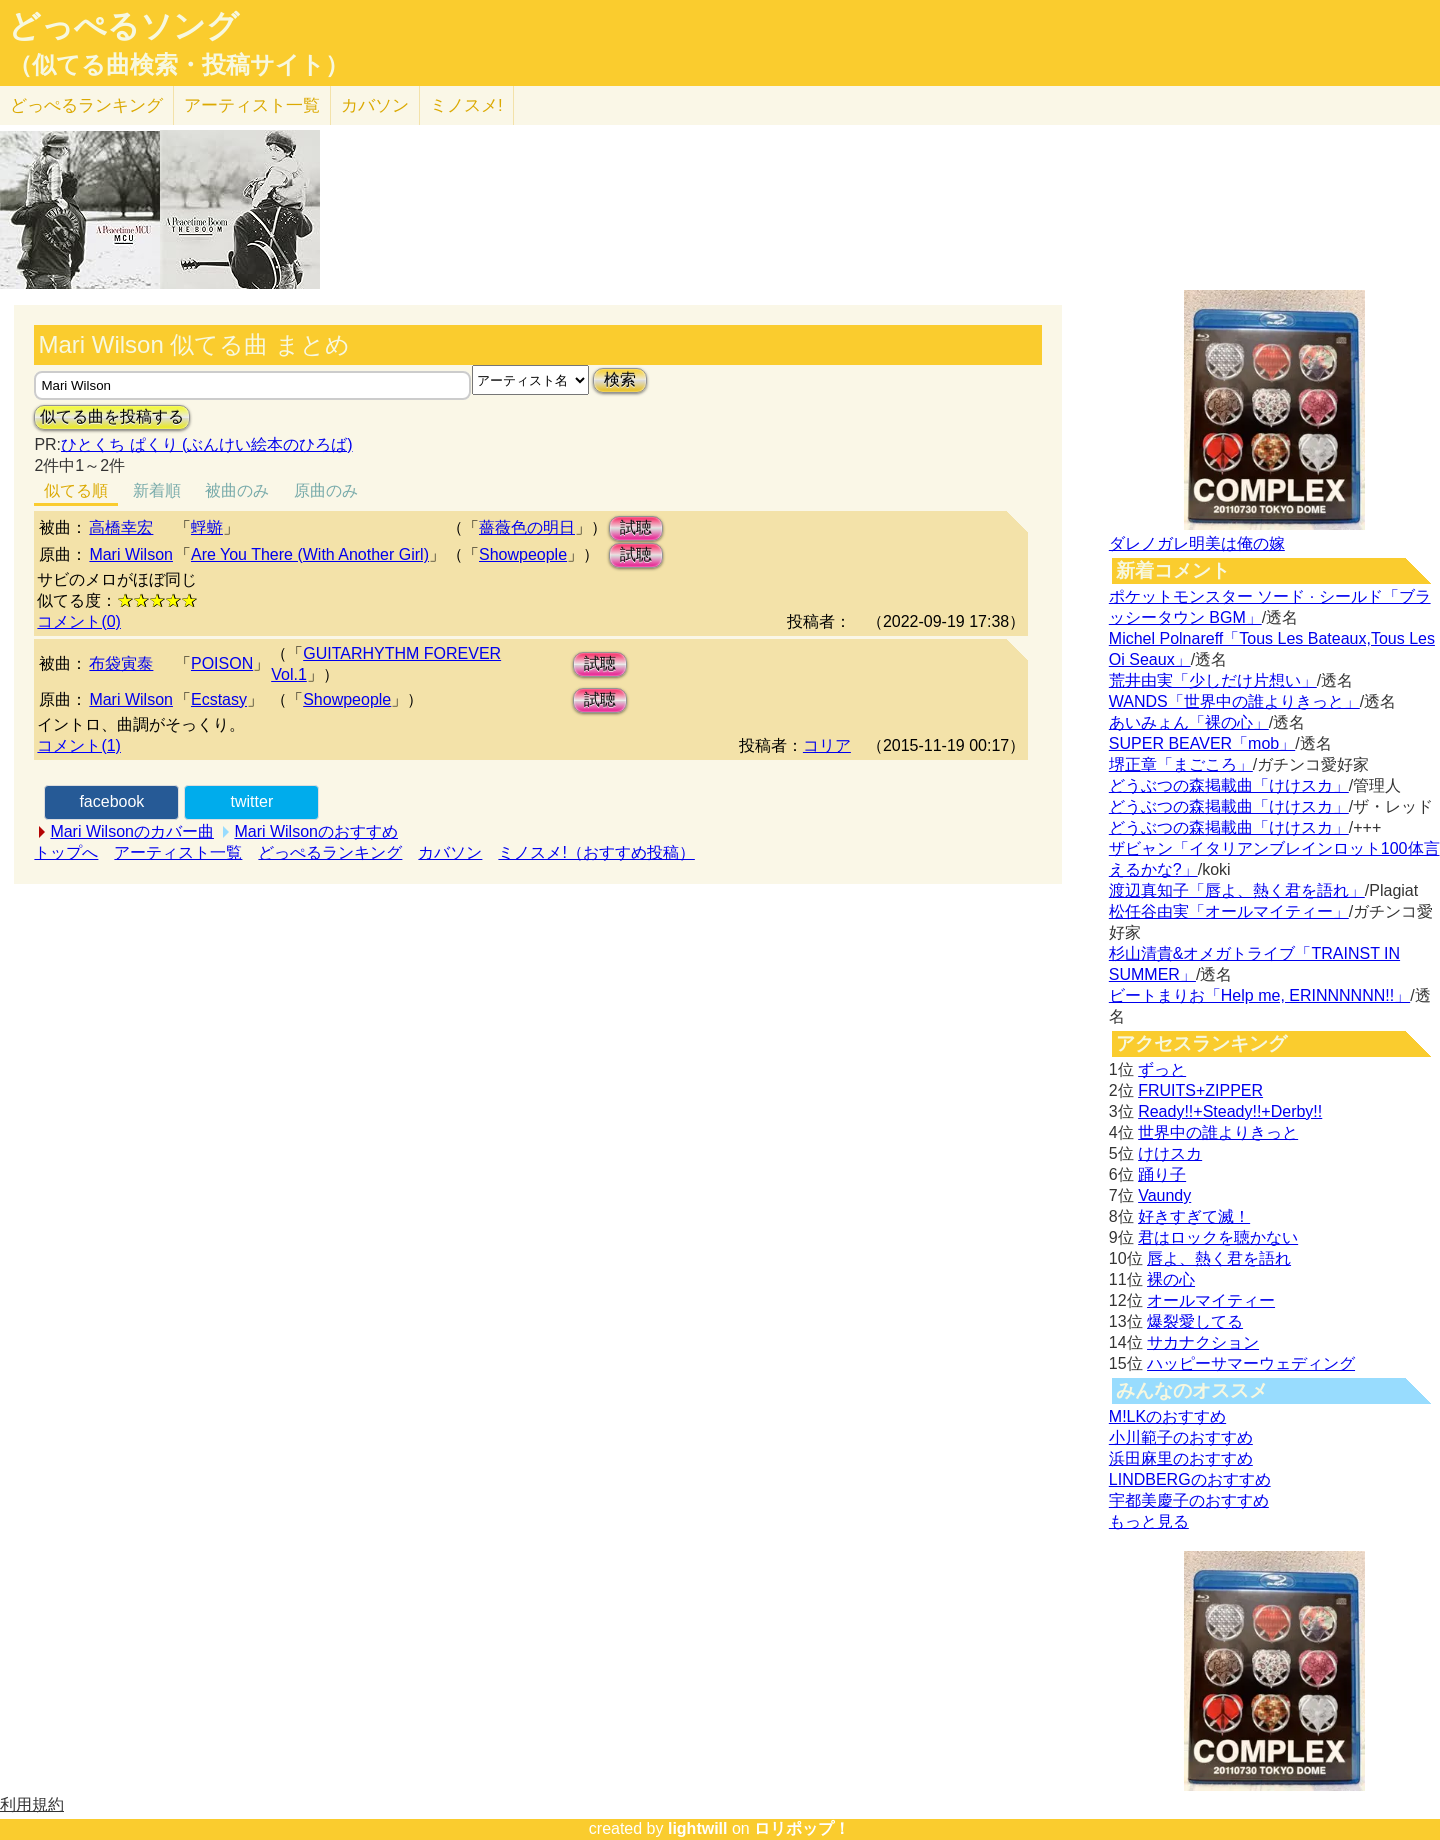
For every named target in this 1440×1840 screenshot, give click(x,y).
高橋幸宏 (121, 527)
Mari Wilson (131, 554)
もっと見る (1149, 1521)
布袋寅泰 (121, 663)
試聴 (636, 527)
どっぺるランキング (330, 852)
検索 (620, 379)
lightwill (698, 1828)
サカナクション (1203, 1342)
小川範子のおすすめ (1181, 1437)
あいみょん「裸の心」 (1189, 722)
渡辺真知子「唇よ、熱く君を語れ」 (1237, 890)
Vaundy (1164, 1195)
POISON (222, 663)
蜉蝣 (207, 527)
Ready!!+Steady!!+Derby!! (1230, 1111)
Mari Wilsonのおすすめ (316, 831)
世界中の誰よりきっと (1218, 1132)
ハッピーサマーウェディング (1251, 1363)
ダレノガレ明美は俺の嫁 (1197, 543)
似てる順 (76, 490)
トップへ (66, 852)
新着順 (157, 490)
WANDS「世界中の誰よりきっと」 (1234, 701)
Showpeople (523, 554)
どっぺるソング (123, 26)
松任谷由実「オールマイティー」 (1229, 911)
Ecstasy (219, 699)
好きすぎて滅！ (1194, 1216)
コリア (827, 745)
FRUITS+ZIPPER (1200, 1090)
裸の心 (1171, 1279)
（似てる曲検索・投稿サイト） (178, 65)
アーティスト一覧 (178, 852)
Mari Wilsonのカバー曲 (132, 831)
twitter (252, 801)
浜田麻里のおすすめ (1181, 1458)
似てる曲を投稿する (112, 416)
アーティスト (252, 105)
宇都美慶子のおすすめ (1189, 1500)
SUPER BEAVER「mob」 (1202, 743)
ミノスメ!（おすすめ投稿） (596, 852)
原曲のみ (326, 490)
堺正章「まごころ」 (1181, 764)
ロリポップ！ (802, 1828)
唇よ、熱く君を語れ (1219, 1258)
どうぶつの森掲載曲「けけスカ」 (1229, 785)
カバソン (375, 105)
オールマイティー (1211, 1300)
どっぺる (86, 105)
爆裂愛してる (1195, 1321)
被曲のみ (237, 490)
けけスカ (1170, 1153)
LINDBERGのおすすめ (1190, 1479)
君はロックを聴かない (1218, 1237)
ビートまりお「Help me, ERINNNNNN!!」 (1259, 995)
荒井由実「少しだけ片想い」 (1213, 680)
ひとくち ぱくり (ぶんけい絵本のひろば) (207, 444)
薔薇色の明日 (527, 527)
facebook (111, 801)
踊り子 (1162, 1174)
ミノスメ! (466, 105)
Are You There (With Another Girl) (310, 554)
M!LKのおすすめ (1167, 1416)
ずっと (1162, 1069)
